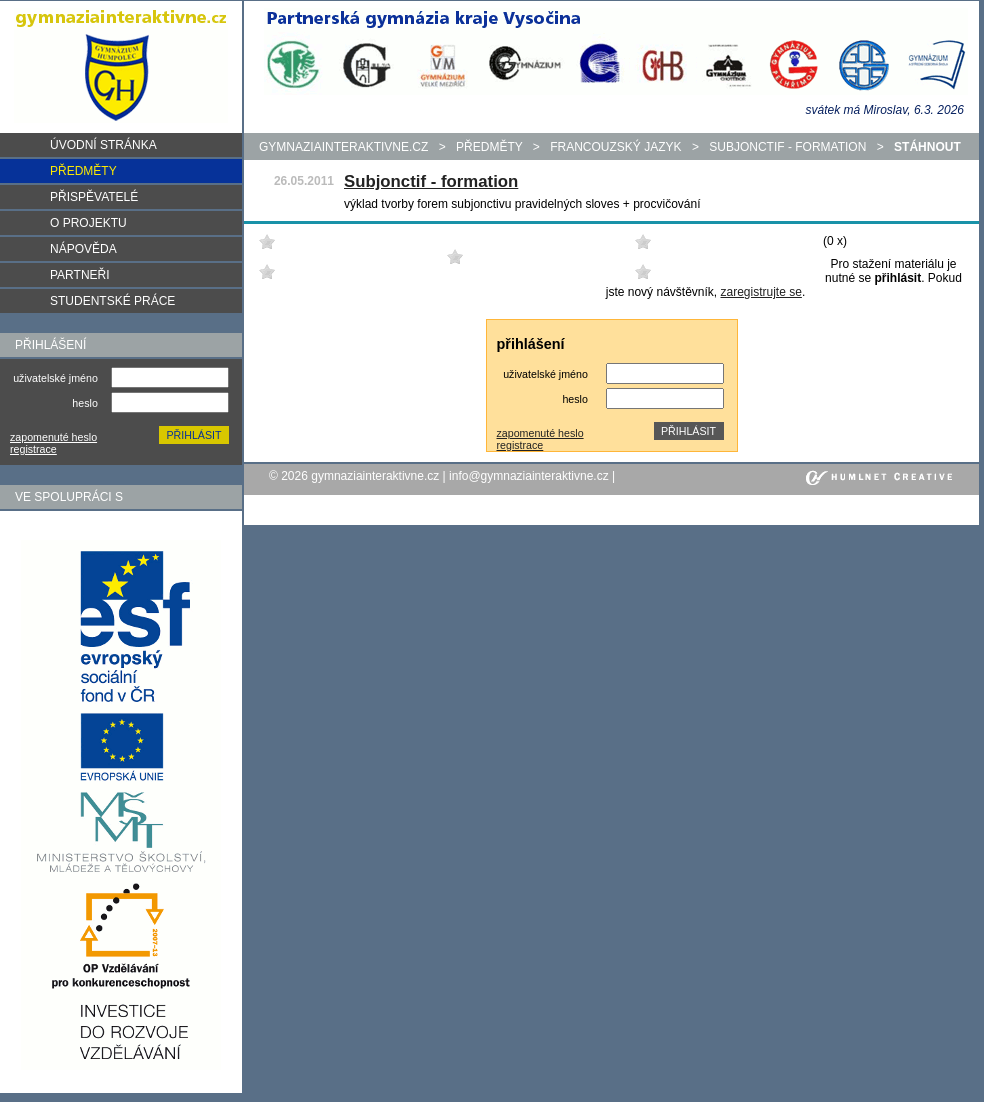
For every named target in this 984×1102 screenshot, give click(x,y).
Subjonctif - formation (787, 147)
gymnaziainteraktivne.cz (343, 147)
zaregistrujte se (761, 292)
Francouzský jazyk (615, 147)
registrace (33, 449)
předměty (489, 147)
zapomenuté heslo (53, 437)
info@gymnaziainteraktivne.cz (529, 476)
